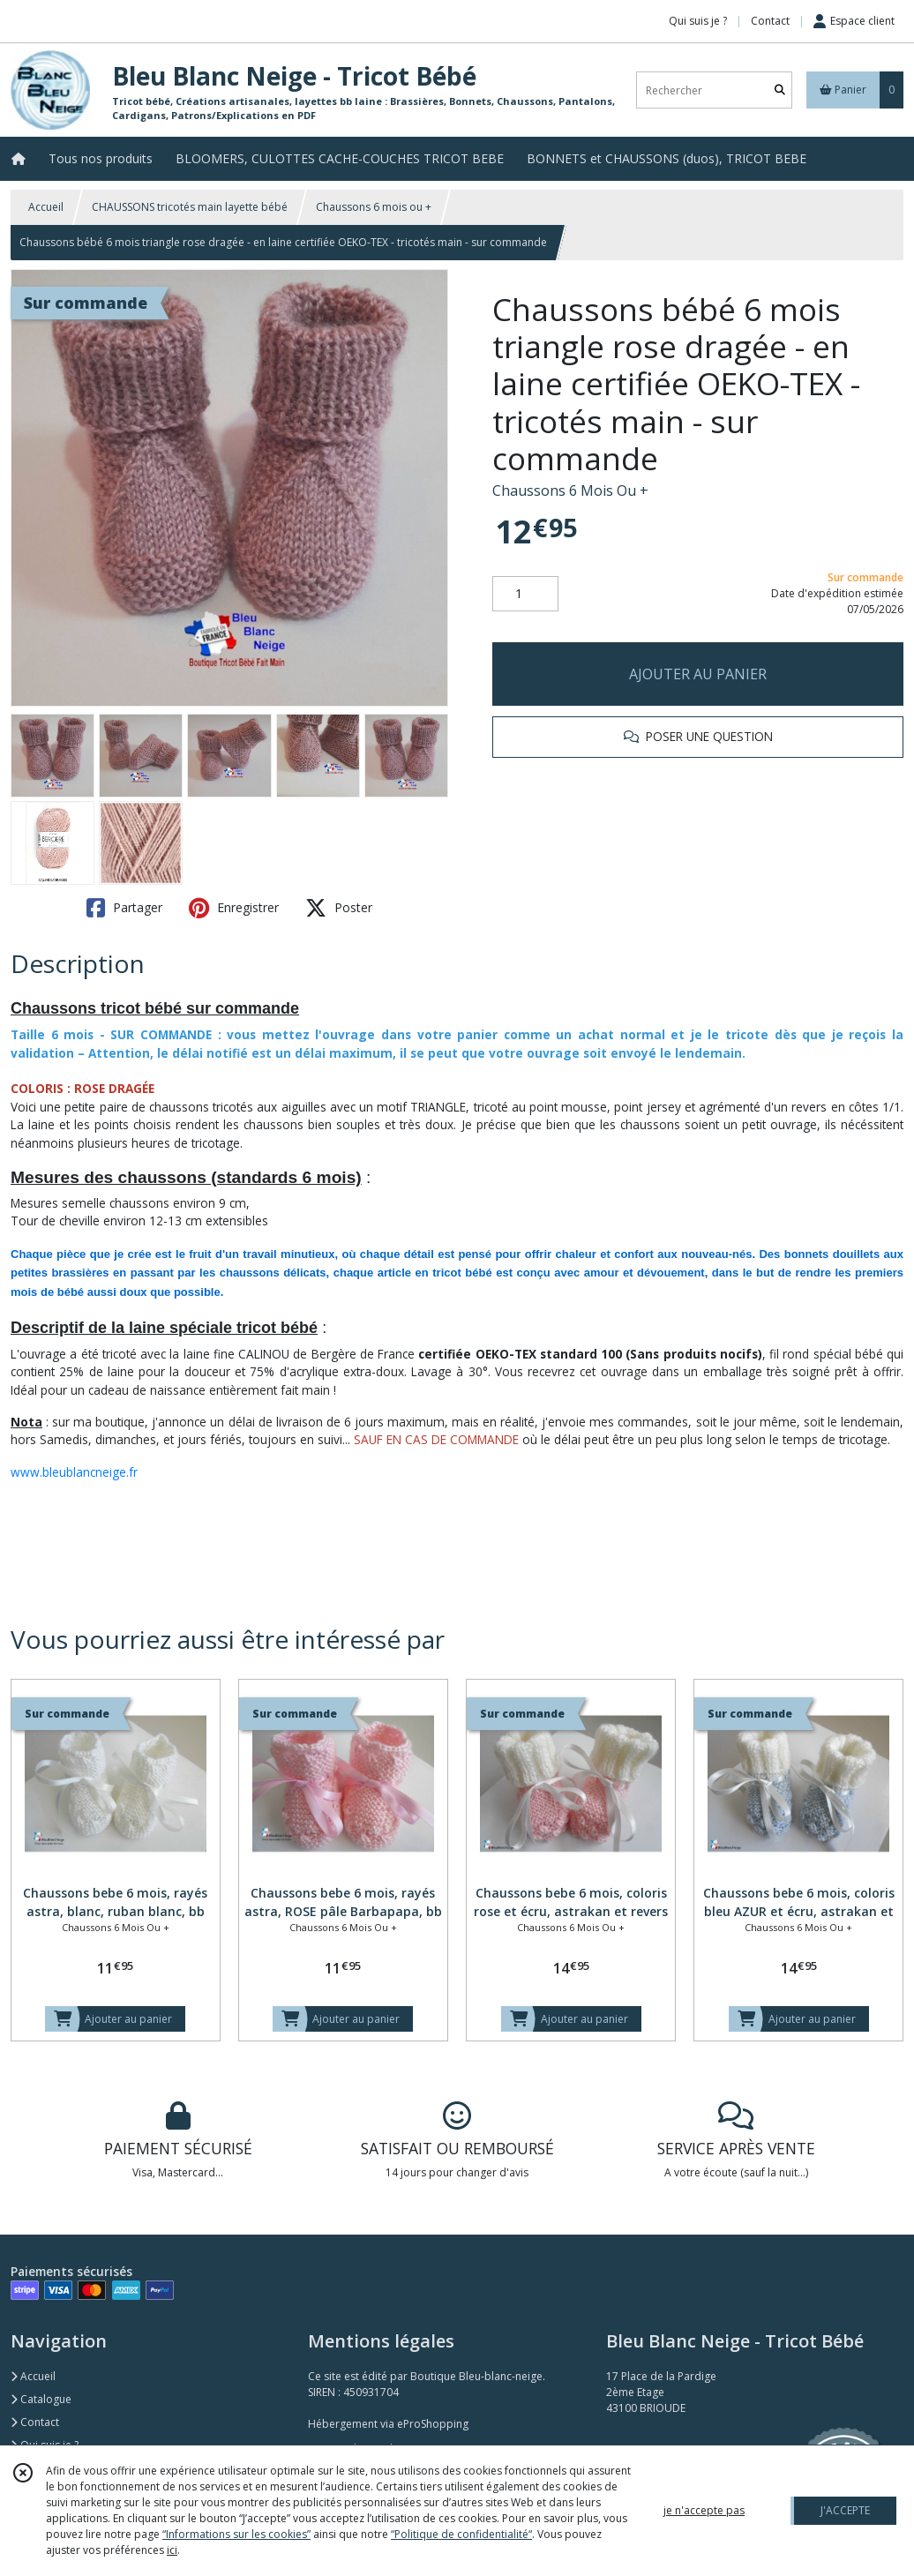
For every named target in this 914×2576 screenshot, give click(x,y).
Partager (124, 907)
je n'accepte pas (704, 2510)
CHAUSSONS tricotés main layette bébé (190, 206)
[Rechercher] (779, 90)
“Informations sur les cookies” (236, 2534)
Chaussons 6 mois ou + (373, 206)
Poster (338, 907)
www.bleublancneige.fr (74, 1472)
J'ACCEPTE (845, 2510)
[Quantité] (525, 593)
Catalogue (41, 2399)
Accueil (46, 206)
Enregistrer (234, 907)
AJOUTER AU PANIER (698, 674)
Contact (770, 20)
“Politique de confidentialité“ (461, 2534)
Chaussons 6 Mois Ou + (570, 490)
